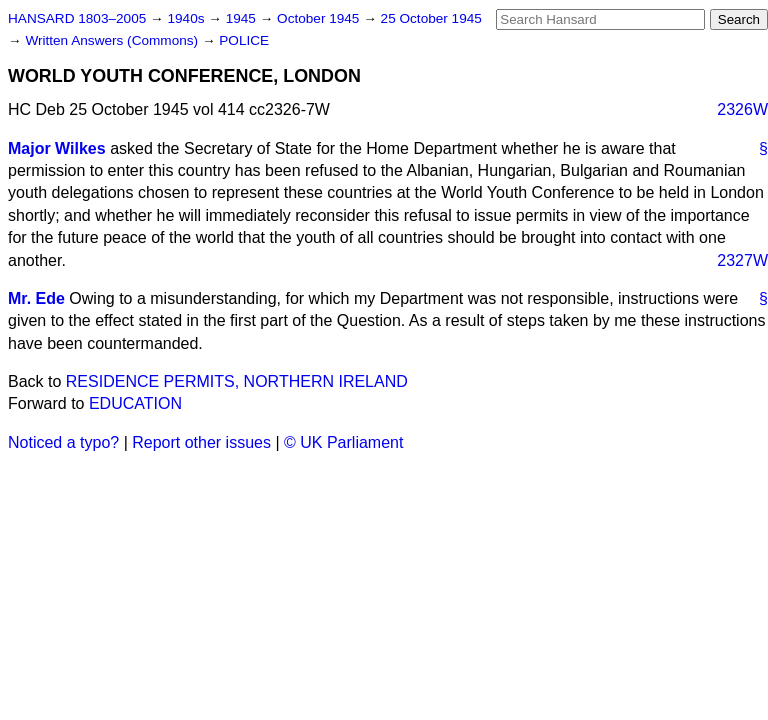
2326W (742, 109)
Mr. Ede (36, 298)
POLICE (244, 40)
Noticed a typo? (63, 442)
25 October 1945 (431, 18)
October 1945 (320, 18)
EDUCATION (135, 403)
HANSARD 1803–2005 (77, 18)
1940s (187, 18)
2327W (742, 260)
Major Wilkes (57, 148)
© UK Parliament (343, 442)
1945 (243, 18)
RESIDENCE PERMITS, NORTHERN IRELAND (237, 381)
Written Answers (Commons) (113, 40)
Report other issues (201, 442)
